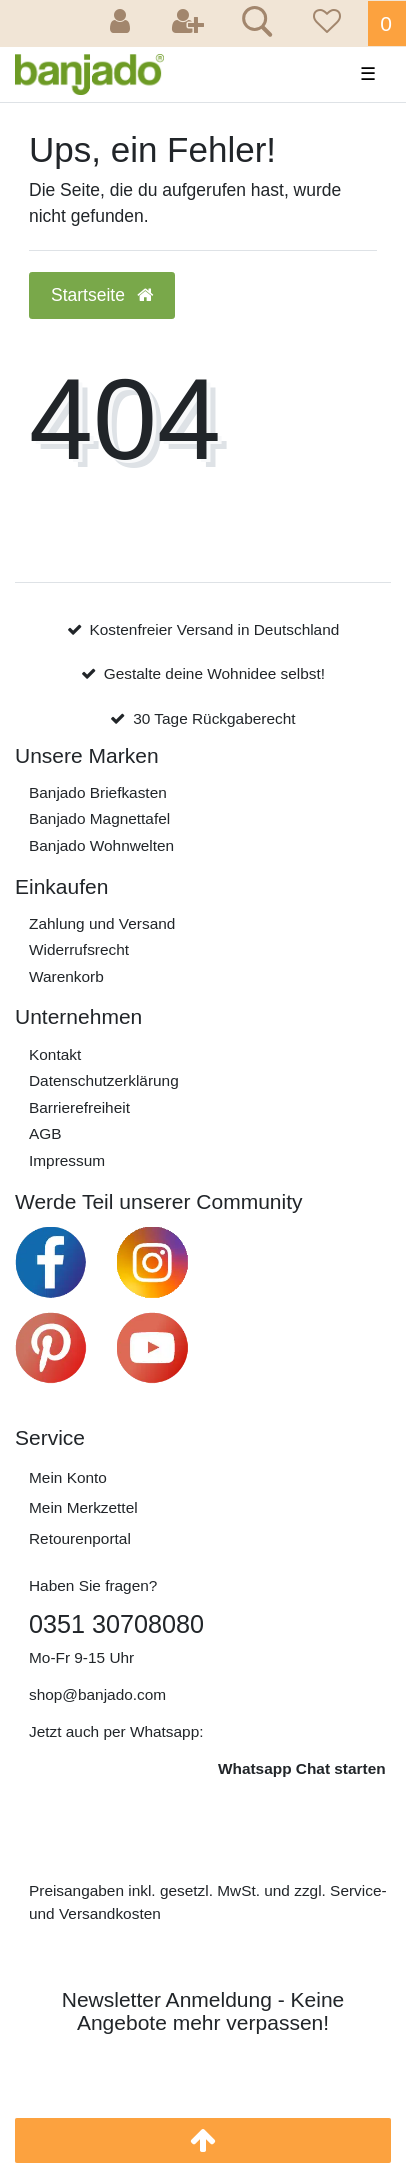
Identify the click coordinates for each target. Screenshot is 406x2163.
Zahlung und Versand (102, 923)
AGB (45, 1133)
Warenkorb (66, 976)
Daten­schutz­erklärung (104, 1080)
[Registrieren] (188, 23)
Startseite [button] (102, 295)
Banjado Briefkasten (98, 792)
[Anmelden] (123, 23)
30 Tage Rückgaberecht (214, 718)
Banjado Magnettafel (99, 818)
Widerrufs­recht (79, 949)
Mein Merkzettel (83, 1507)
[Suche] (253, 24)
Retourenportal (80, 1538)
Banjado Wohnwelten (101, 845)
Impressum (67, 1160)
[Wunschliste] (324, 23)
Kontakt (55, 1054)
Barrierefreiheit (79, 1107)
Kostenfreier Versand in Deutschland (214, 629)
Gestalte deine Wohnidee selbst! (214, 673)
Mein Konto (68, 1477)
